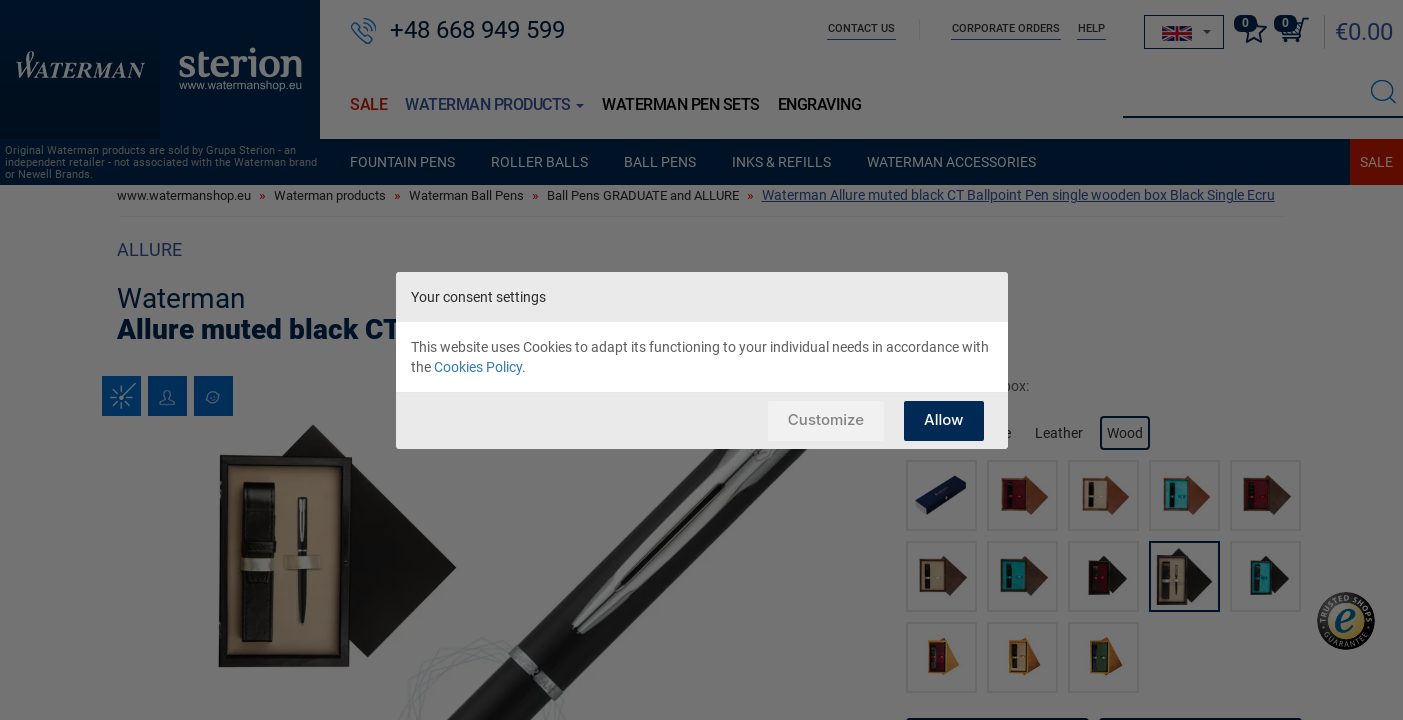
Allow (943, 419)
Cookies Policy (478, 367)
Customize (826, 419)
